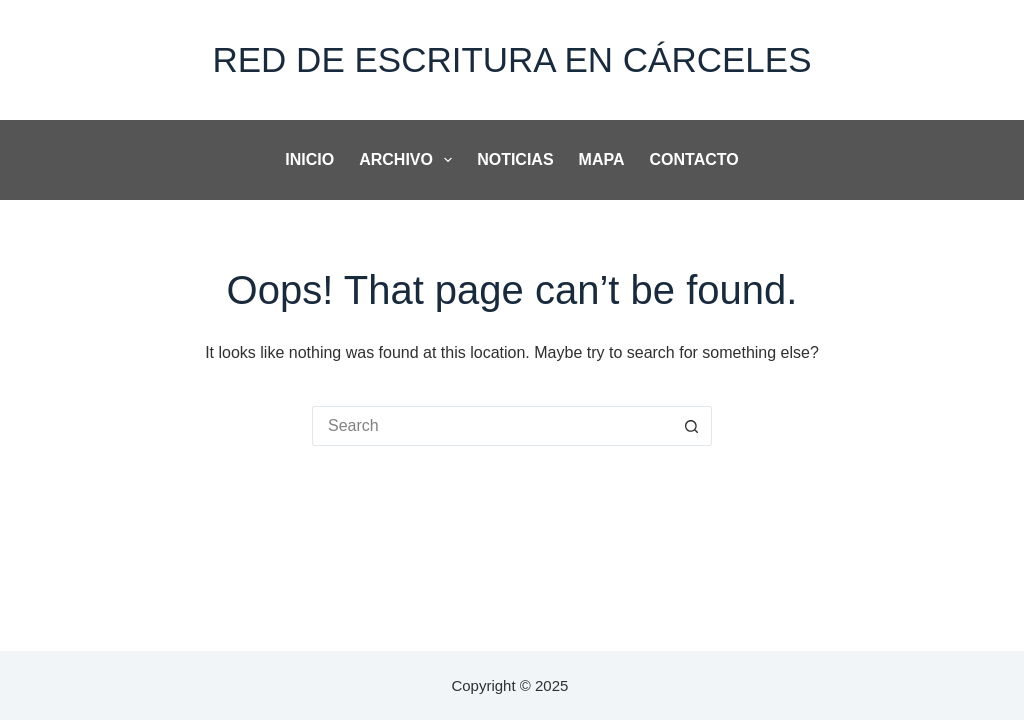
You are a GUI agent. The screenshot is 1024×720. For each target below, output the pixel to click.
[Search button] (692, 426)
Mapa (602, 159)
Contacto (694, 159)
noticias (515, 159)
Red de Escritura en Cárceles (511, 59)
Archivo (409, 160)
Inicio (309, 159)
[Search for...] (492, 426)
